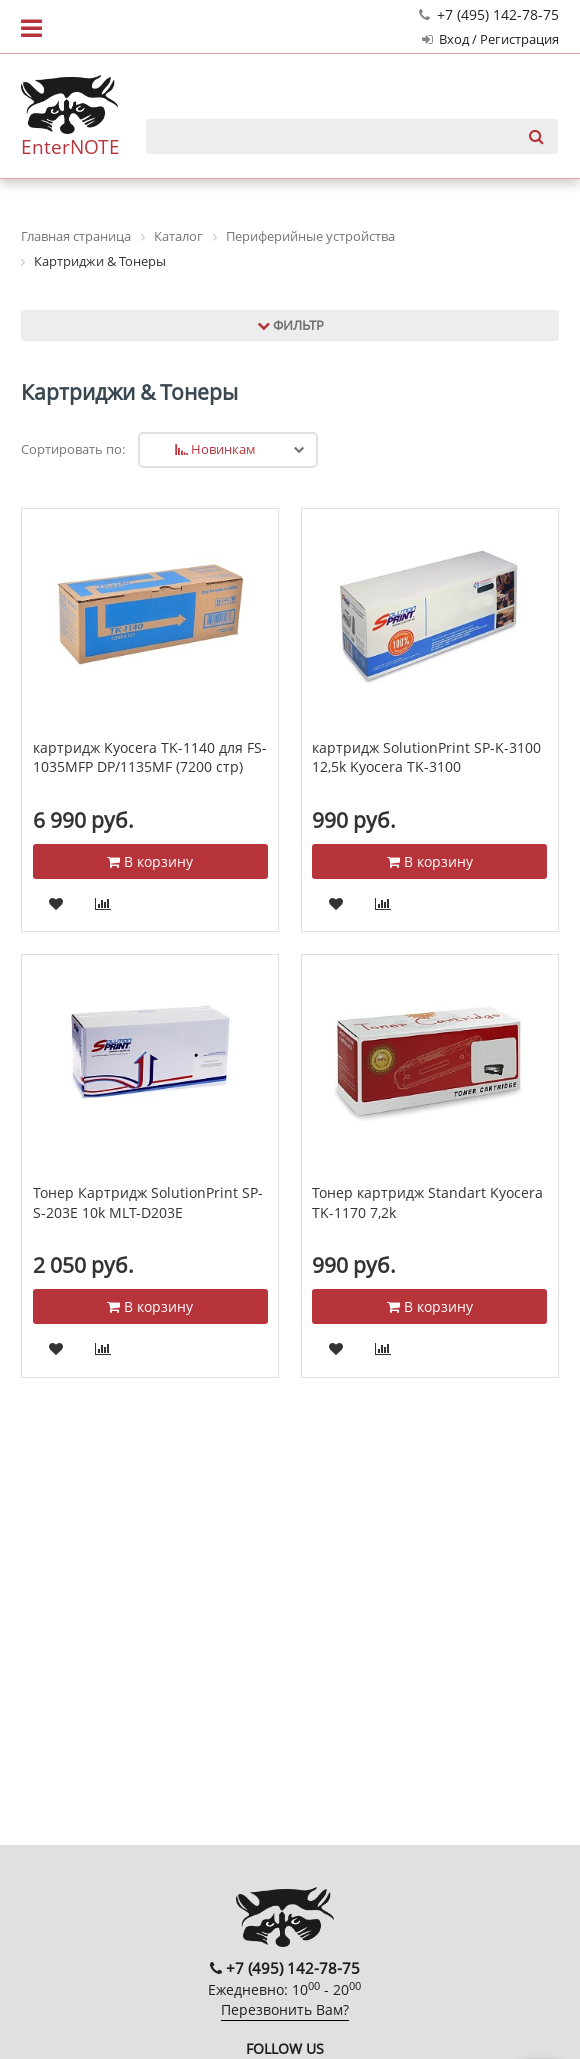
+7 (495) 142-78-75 (489, 14)
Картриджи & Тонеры (129, 392)
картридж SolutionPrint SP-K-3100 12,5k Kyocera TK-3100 (426, 757)
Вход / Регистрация (490, 39)
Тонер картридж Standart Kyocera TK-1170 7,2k (427, 1202)
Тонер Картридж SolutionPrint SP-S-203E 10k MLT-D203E (148, 1202)
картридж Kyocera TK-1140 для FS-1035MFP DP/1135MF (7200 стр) (150, 757)
